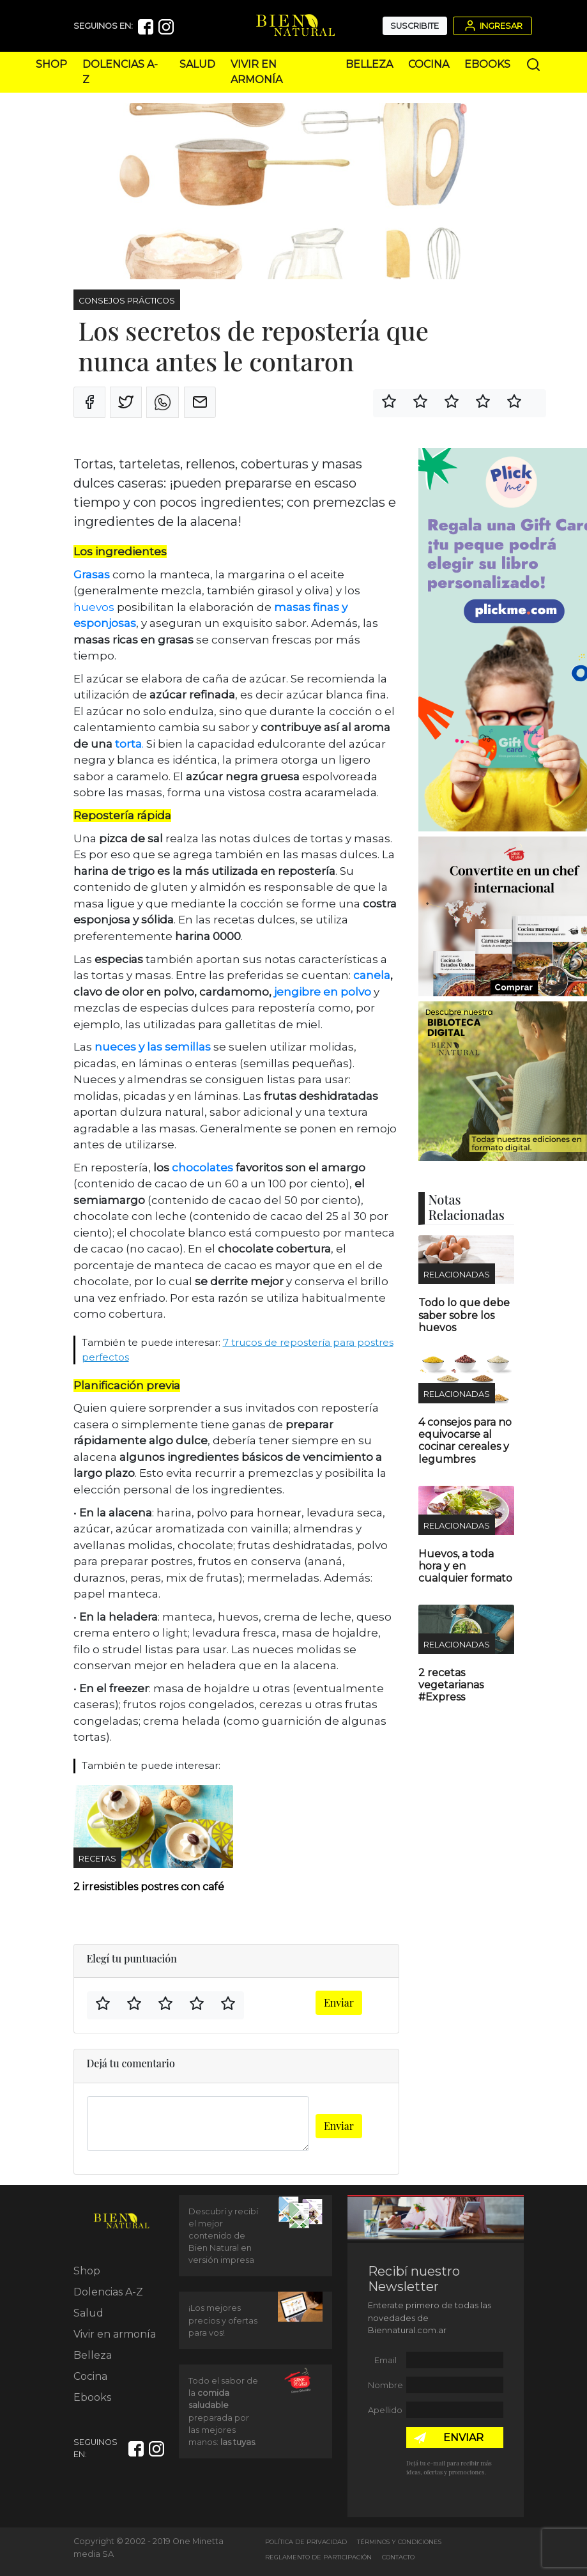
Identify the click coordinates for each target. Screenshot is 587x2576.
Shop (51, 64)
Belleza (369, 64)
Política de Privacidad (306, 2541)
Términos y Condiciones (399, 2541)
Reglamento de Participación (318, 2557)
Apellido (385, 2410)
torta (128, 743)
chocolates (201, 1167)
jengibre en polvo (322, 991)
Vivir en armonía (114, 2334)
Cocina (428, 64)
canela (371, 975)
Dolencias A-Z (108, 2292)
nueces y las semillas (153, 1046)
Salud (197, 64)
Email (385, 2360)
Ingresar (492, 25)
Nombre (385, 2385)
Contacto (398, 2557)
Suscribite (414, 26)
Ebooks (487, 64)
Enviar (339, 2002)
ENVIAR (463, 2438)
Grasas (91, 574)
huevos (93, 607)
